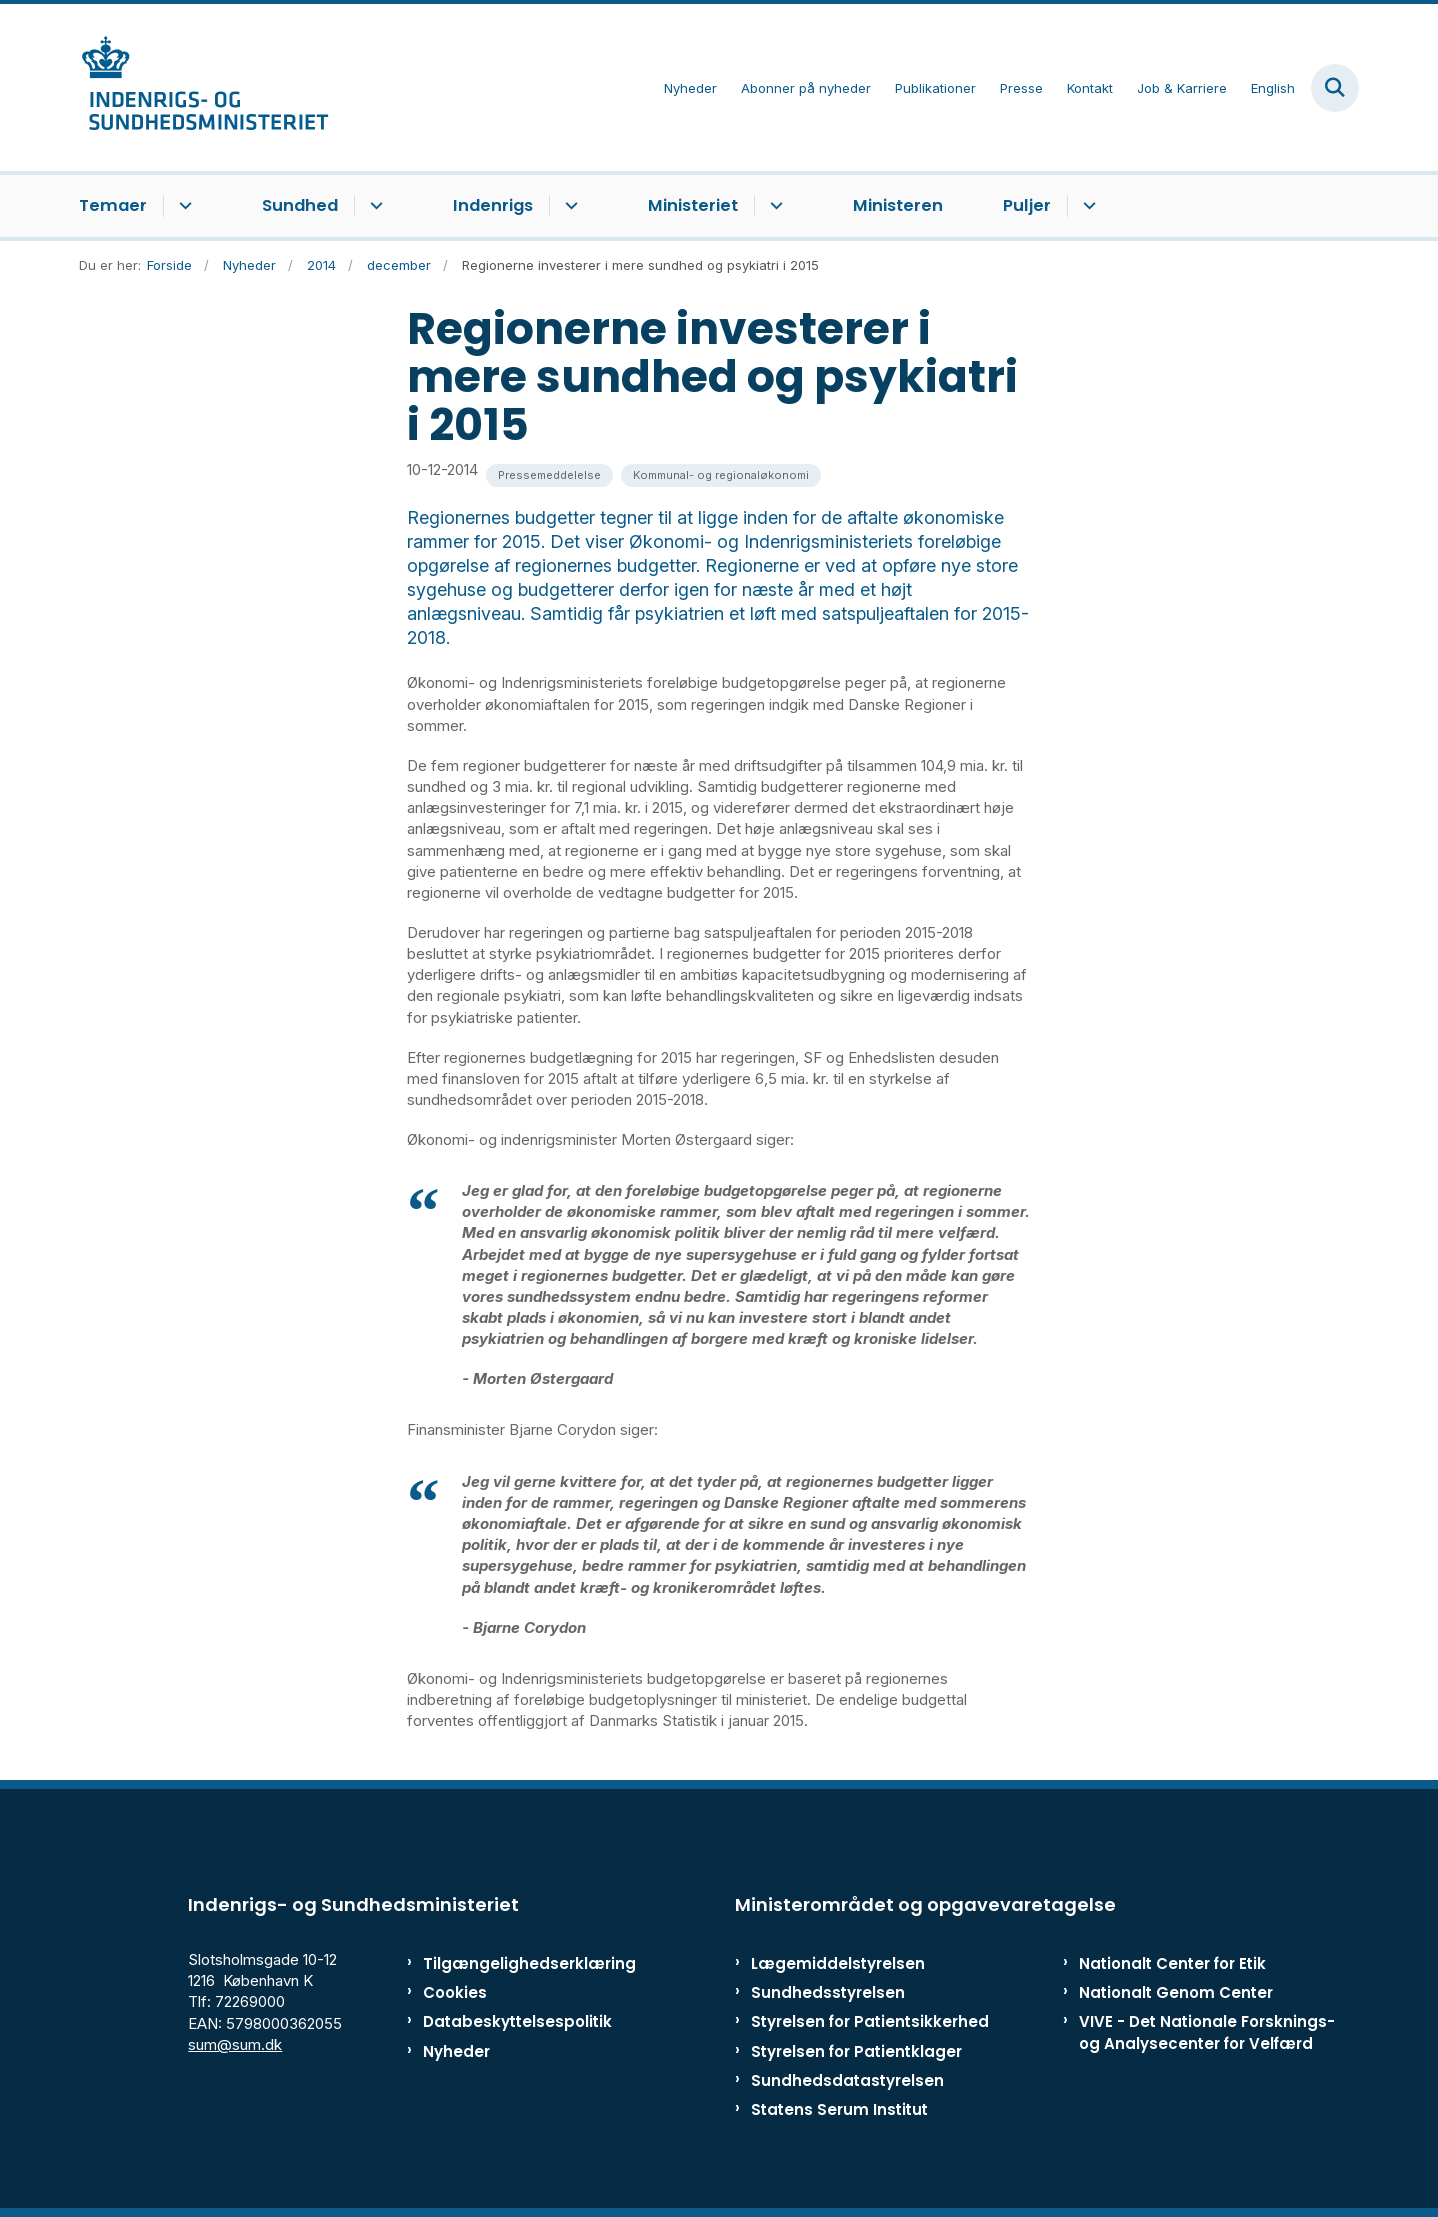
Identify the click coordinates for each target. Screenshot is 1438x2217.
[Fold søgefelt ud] (1335, 88)
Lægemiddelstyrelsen (838, 1963)
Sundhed (300, 205)
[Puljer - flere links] (1086, 206)
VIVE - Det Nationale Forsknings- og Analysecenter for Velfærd (1207, 2032)
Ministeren (898, 205)
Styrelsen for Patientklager (856, 2051)
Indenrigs (493, 205)
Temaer (113, 205)
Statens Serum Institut (839, 2109)
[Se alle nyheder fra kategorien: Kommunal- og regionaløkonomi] (721, 475)
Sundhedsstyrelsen (828, 1992)
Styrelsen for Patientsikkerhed (870, 2021)
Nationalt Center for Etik (1172, 1963)
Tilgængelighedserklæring (508, 1963)
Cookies (455, 1992)
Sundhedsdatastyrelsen (847, 2080)
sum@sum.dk (235, 2044)
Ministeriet (693, 205)
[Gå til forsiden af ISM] (204, 87)
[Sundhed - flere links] (373, 206)
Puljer (1027, 205)
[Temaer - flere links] (182, 206)
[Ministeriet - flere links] (773, 206)
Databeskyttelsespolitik (508, 2021)
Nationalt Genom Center (1176, 1992)
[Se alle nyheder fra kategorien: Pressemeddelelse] (549, 475)
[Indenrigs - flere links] (568, 206)
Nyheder (456, 2051)
